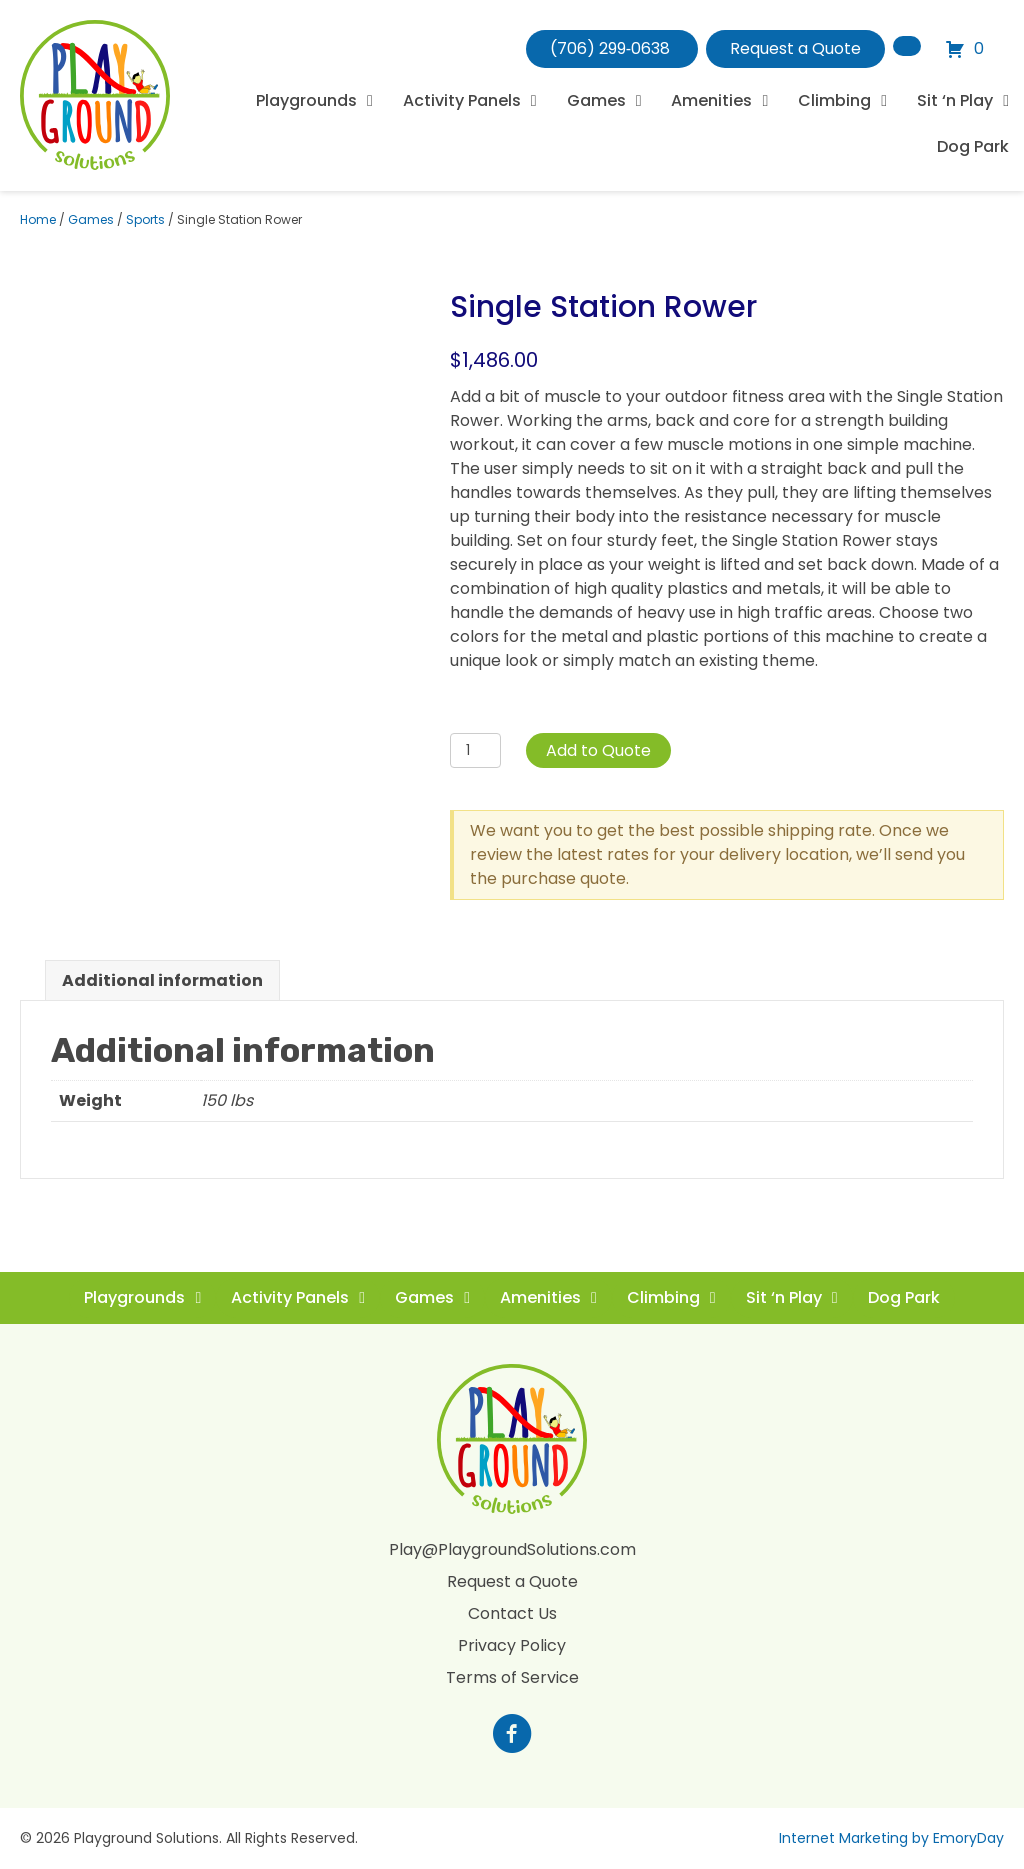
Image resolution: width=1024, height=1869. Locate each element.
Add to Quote (598, 750)
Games (91, 219)
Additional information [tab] (162, 980)
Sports (145, 219)
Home (38, 219)
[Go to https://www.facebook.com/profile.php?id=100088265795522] (512, 1736)
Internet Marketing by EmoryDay (891, 1838)
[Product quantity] (475, 750)
